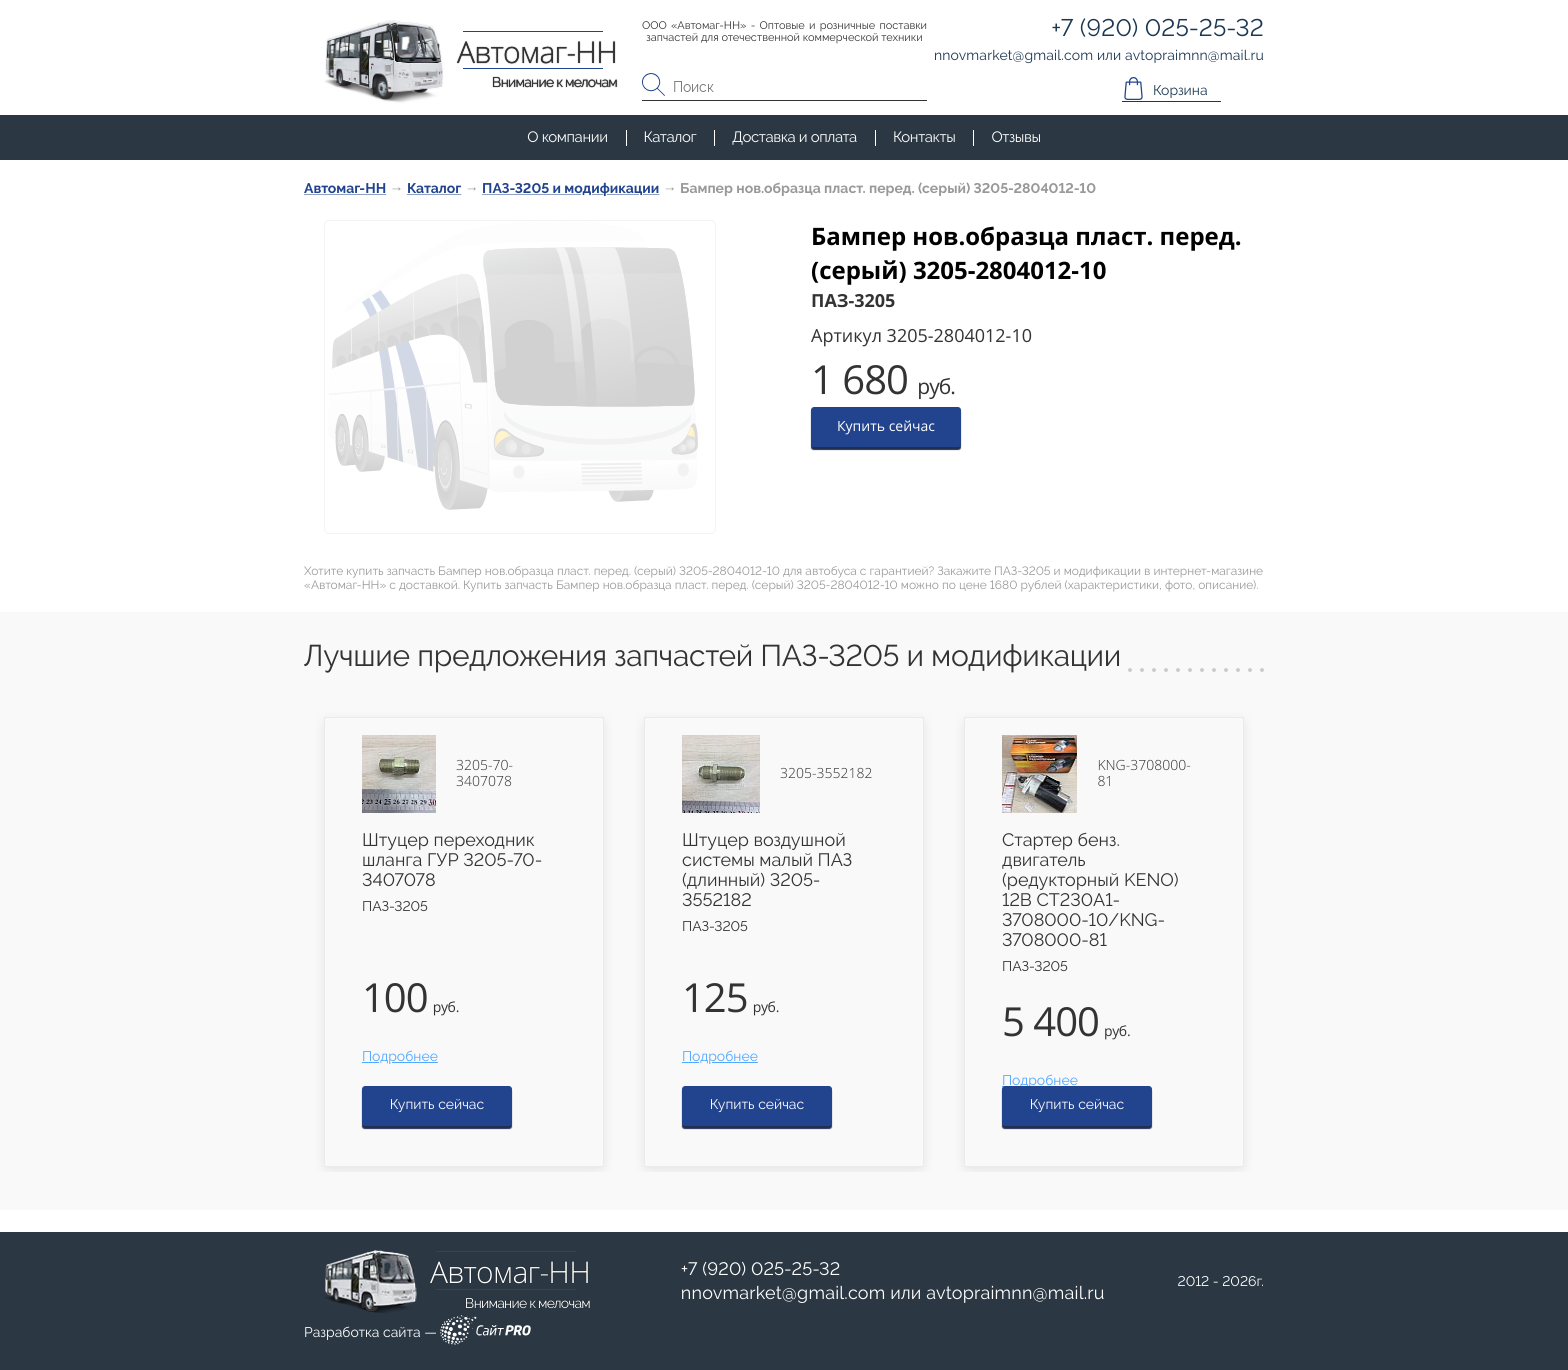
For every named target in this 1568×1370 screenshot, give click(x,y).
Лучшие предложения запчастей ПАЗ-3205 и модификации (712, 656)
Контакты (924, 137)
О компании (567, 137)
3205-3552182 (826, 774)
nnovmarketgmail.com (783, 1293)
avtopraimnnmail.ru (1015, 1293)
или (893, 1294)
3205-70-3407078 (484, 774)
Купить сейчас (886, 426)
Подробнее (400, 1057)
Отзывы (1015, 137)
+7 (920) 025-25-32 (761, 1269)
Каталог (670, 137)
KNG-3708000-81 (1143, 774)
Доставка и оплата (794, 137)
